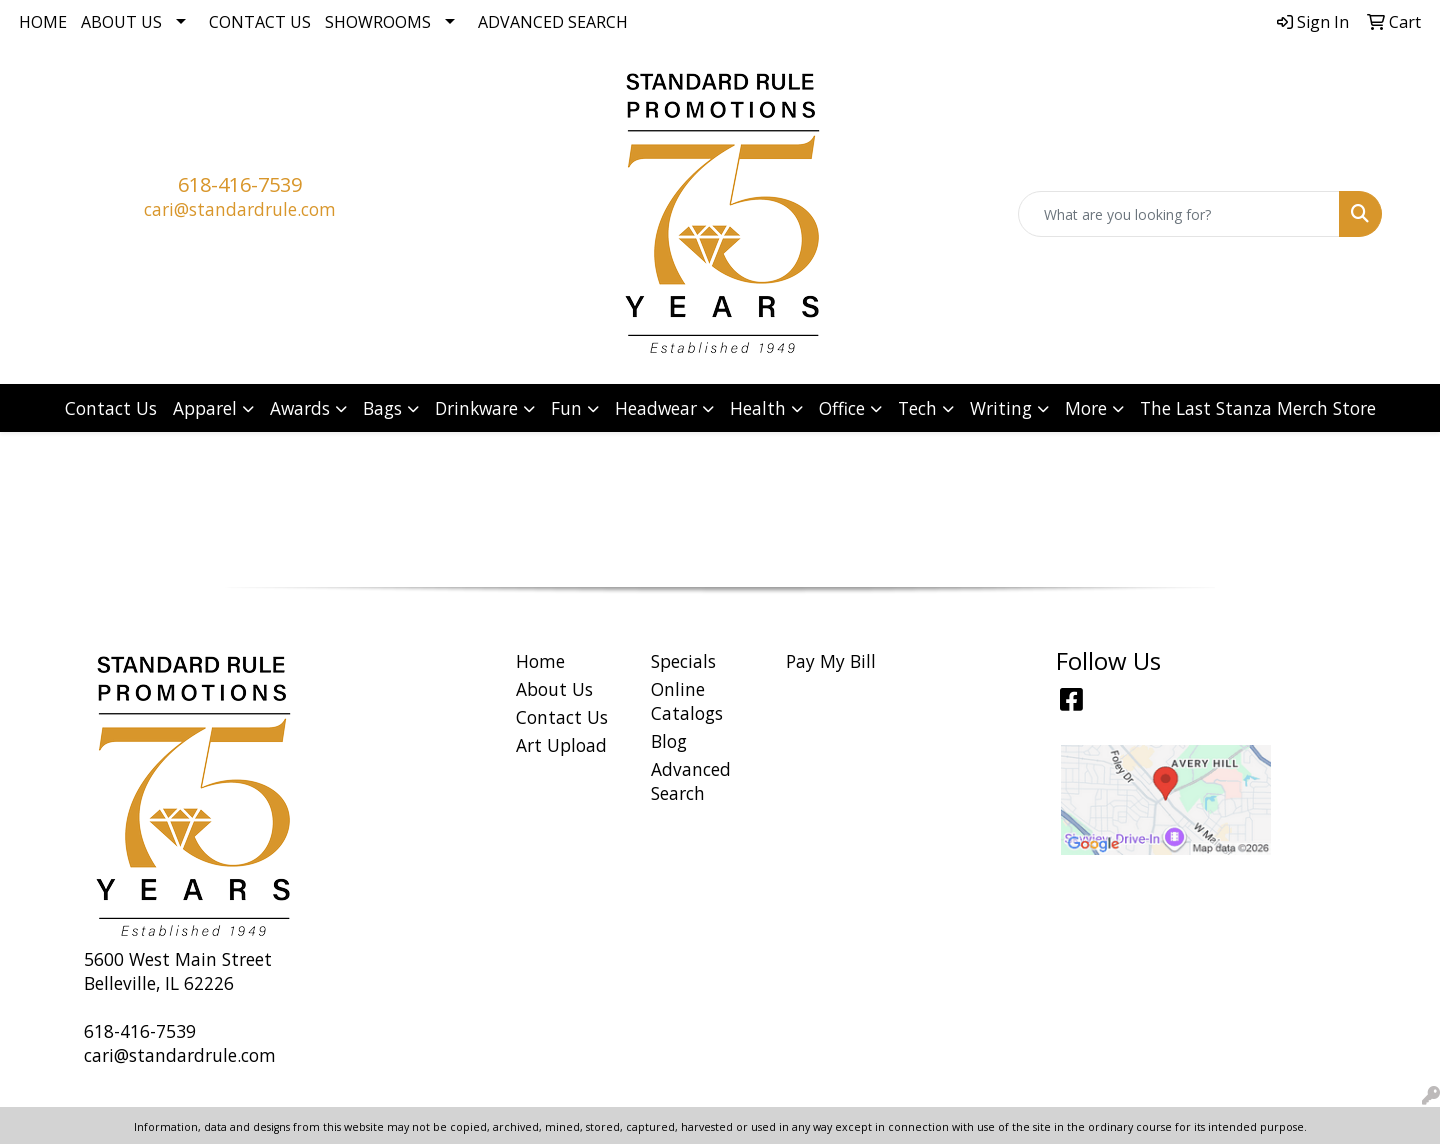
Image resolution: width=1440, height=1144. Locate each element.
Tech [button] (917, 408)
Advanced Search (553, 22)
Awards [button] (300, 408)
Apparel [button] (205, 408)
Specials (683, 661)
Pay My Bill (831, 661)
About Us (121, 22)
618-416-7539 (240, 184)
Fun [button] (566, 408)
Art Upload (561, 745)
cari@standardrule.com (240, 209)
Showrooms (378, 22)
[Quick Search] (1179, 214)
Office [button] (842, 408)
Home (43, 22)
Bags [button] (382, 408)
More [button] (1086, 408)
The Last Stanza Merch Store (1258, 408)
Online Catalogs (687, 701)
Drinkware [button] (476, 408)
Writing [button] (1001, 408)
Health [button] (758, 408)
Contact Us (260, 22)
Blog (669, 741)
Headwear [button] (656, 408)
